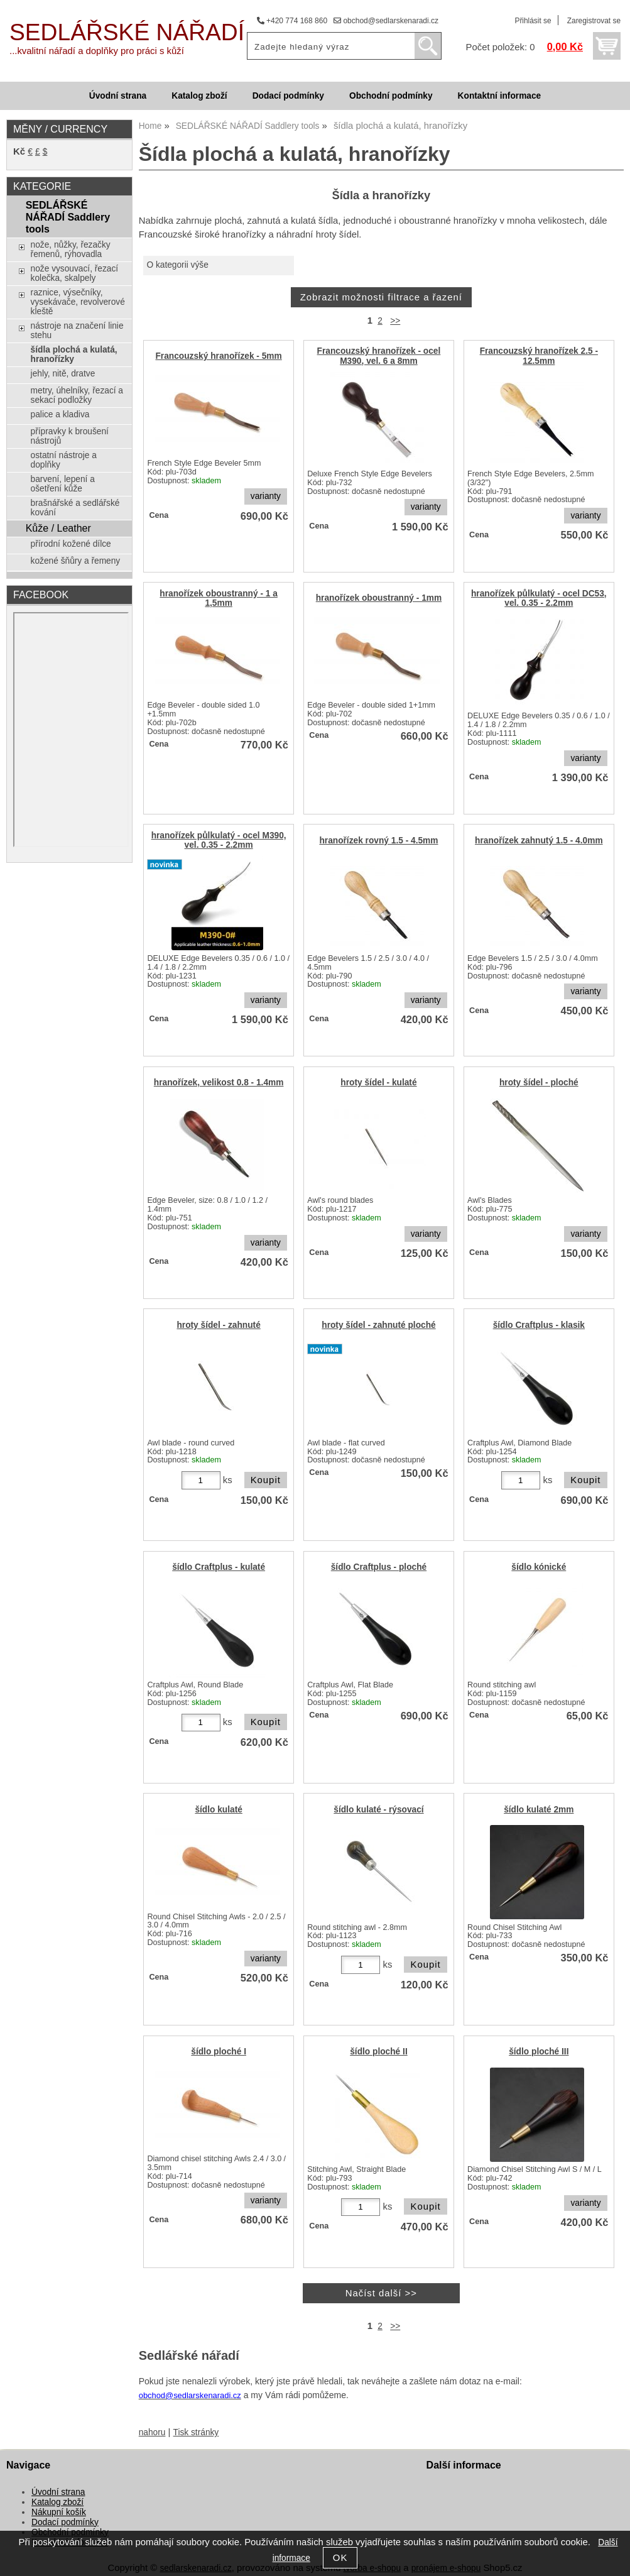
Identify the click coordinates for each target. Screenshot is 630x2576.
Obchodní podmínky (391, 96)
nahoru (152, 2432)
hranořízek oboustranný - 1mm (379, 598)
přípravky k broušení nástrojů (70, 436)
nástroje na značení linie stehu (77, 330)
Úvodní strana (117, 96)
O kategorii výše (177, 265)
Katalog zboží (199, 96)
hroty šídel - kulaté (378, 1082)
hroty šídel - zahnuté (218, 1325)
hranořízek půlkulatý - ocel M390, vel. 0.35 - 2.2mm (218, 840)
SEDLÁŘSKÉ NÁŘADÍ (126, 32)
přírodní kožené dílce (71, 544)
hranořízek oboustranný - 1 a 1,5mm (219, 598)
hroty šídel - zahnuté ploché (378, 1325)
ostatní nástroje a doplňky (64, 460)
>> (395, 321)
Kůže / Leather (58, 528)
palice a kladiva (60, 414)
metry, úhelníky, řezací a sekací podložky (77, 395)
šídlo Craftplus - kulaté (218, 1567)
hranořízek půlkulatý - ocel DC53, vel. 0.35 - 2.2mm (539, 598)
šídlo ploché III (538, 2051)
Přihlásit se (532, 20)
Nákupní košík (58, 2512)
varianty (266, 496)
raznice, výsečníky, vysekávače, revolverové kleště (78, 302)
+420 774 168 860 (292, 20)
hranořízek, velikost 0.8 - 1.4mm (219, 1082)
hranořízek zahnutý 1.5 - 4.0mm (539, 840)
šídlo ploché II (378, 2051)
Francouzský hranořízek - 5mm (218, 356)
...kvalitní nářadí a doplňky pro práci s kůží (96, 51)
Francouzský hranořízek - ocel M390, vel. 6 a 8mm (379, 355)
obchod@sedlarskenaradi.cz (386, 20)
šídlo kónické (538, 1567)
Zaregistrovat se (594, 20)
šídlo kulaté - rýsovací (378, 1809)
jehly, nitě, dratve (63, 373)
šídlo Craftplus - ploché (378, 1567)
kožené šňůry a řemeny (76, 561)
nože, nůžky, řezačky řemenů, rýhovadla (71, 249)
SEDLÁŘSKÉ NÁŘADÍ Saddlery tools (68, 216)
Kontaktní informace (499, 96)
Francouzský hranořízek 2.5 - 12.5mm (539, 355)
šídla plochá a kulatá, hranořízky (74, 354)
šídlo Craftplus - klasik (539, 1325)
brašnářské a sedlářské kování (75, 507)
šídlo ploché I (218, 2051)
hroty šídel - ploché (538, 1082)
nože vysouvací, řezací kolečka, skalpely (75, 273)
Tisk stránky (196, 2432)
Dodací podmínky (288, 96)
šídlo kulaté (218, 1809)
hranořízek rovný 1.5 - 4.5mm (378, 840)
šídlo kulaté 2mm (538, 1809)
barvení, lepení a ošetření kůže (63, 483)
